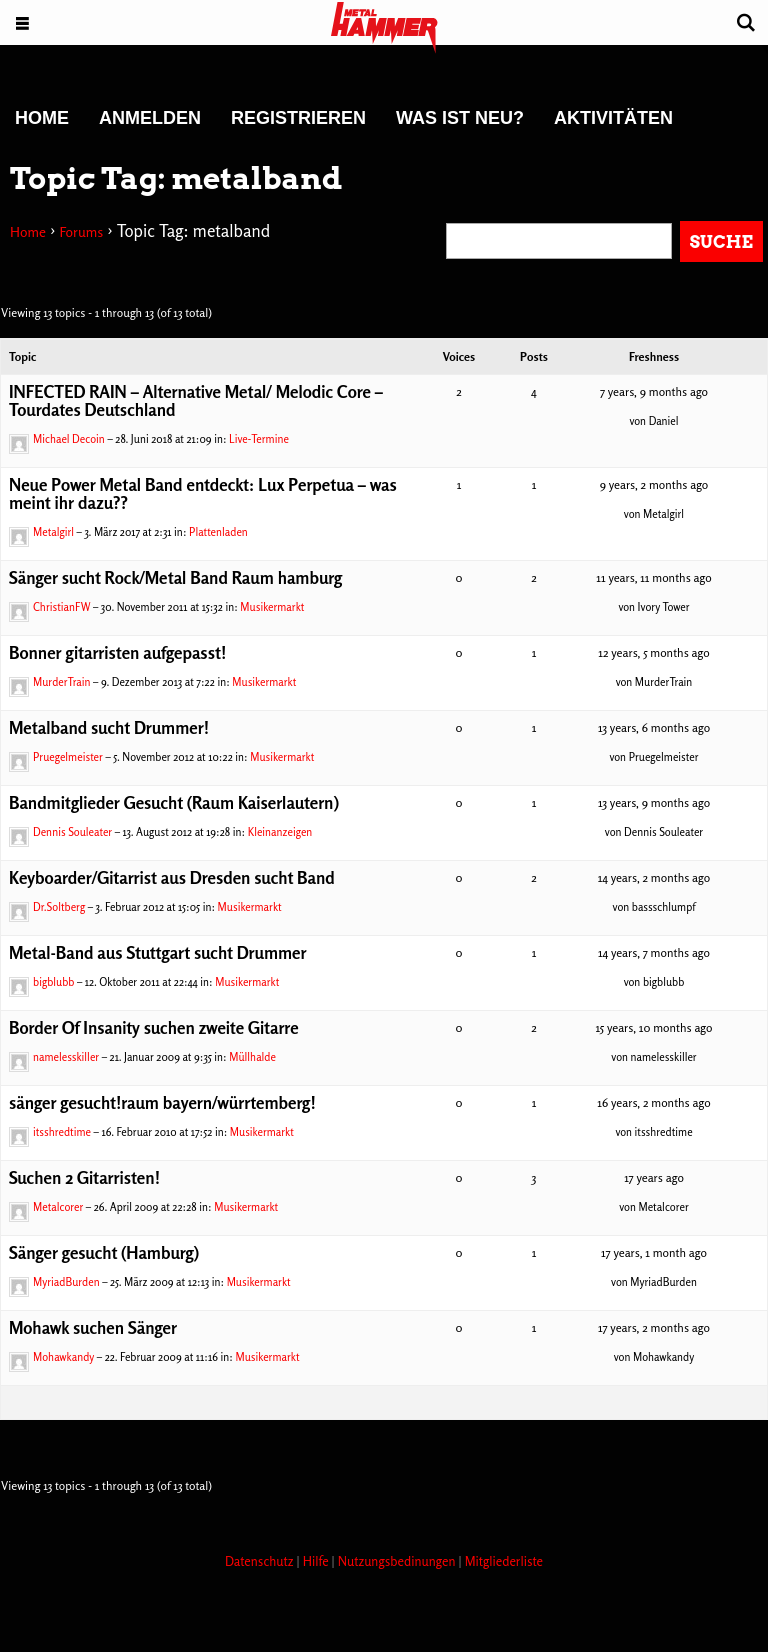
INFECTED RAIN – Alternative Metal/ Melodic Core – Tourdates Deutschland (196, 400)
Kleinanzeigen (280, 832)
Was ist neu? (460, 118)
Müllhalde (252, 1057)
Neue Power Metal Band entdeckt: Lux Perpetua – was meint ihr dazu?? (203, 493)
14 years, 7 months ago (654, 952)
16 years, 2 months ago (653, 1102)
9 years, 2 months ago (654, 484)
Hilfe (317, 1561)
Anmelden (150, 118)
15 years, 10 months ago (653, 1027)
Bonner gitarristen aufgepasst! (117, 652)
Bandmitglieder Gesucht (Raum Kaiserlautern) (174, 802)
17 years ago (654, 1177)
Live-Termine (259, 439)
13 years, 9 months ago (654, 802)
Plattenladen (218, 532)
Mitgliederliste (504, 1561)
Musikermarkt (272, 607)
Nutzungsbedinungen (398, 1561)
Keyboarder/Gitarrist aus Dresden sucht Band (172, 877)
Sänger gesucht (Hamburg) (104, 1252)
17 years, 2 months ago (654, 1327)
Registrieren (298, 118)
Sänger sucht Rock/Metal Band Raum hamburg (175, 577)
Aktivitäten (613, 118)
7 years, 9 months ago (654, 391)
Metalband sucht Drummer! (109, 727)
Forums (81, 231)
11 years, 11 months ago (653, 577)
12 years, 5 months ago (653, 652)
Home (42, 118)
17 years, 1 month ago (654, 1252)
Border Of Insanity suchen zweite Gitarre (154, 1027)
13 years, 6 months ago (654, 727)
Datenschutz (261, 1561)
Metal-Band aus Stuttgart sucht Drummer (157, 952)
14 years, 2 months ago (654, 877)
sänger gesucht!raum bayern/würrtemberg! (162, 1102)
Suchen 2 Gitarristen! (84, 1177)
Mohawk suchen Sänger (93, 1327)
